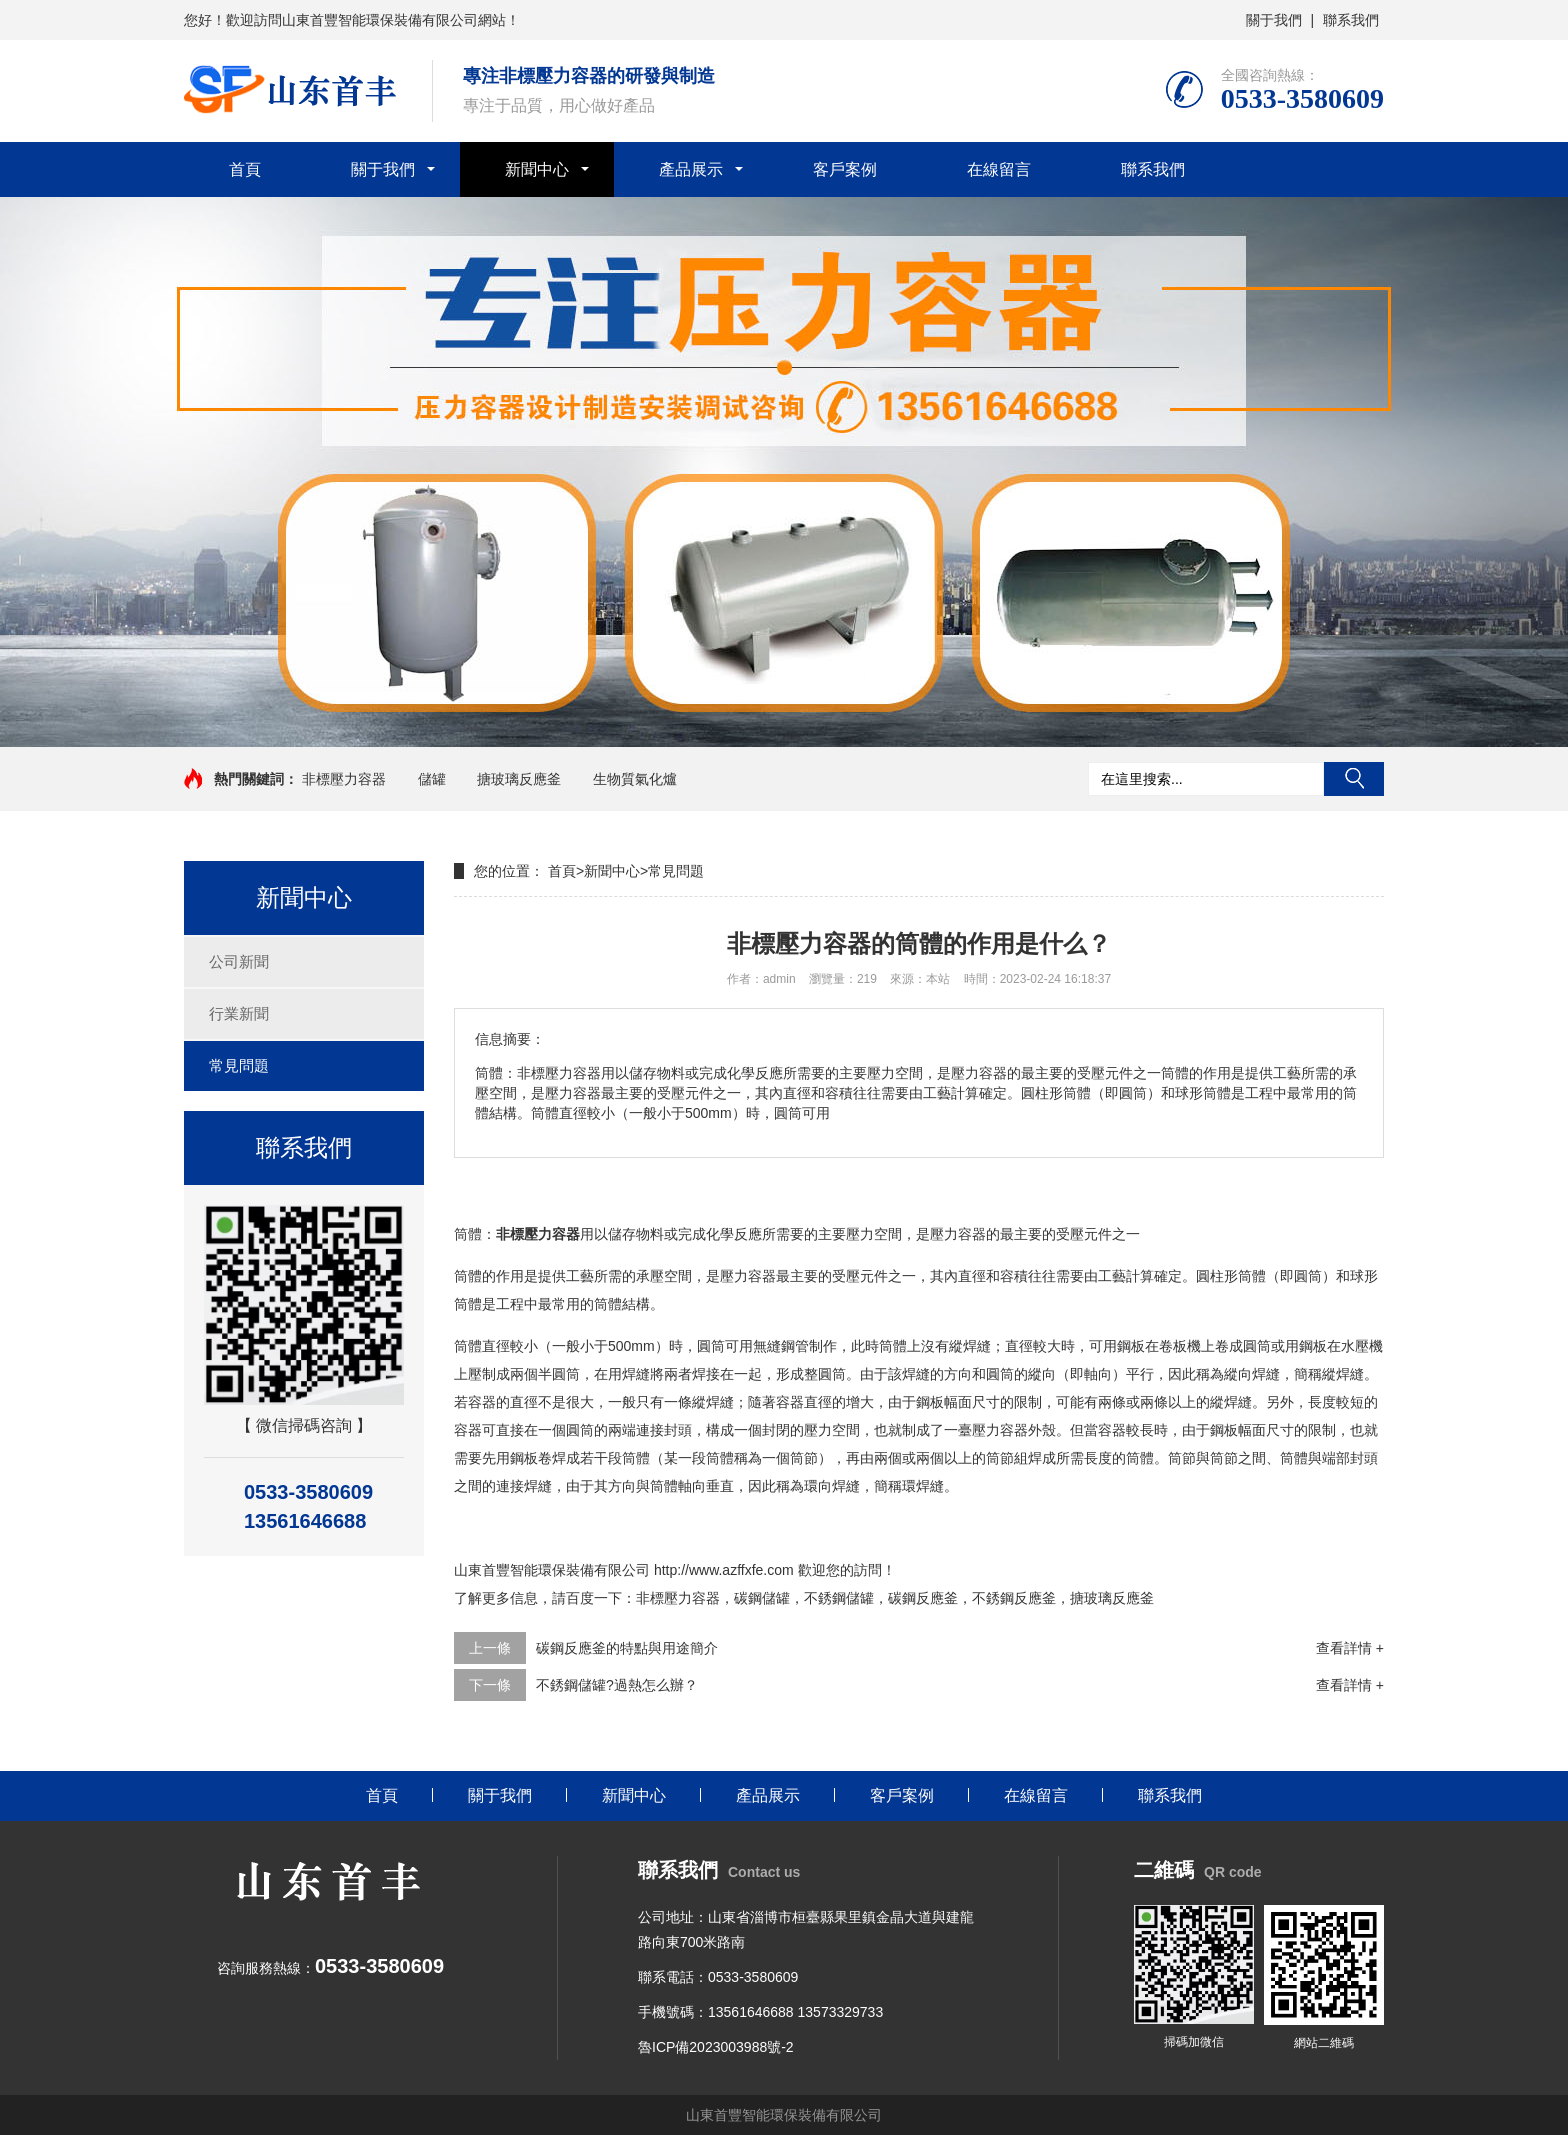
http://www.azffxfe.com (724, 1570)
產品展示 (691, 169)
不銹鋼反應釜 (1014, 1598)
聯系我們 (1351, 20)
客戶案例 (845, 169)
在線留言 (999, 169)
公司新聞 (239, 961)
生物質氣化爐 (635, 779)
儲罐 (432, 779)
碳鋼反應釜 (923, 1598)
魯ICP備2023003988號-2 (716, 2047)
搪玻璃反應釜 (519, 779)
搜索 (1354, 779)
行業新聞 (239, 1013)
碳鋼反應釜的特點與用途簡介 (627, 1648)
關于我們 (1274, 20)
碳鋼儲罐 (762, 1598)
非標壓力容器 (344, 779)
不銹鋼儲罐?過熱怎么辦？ (617, 1685)
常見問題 (239, 1065)
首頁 (245, 169)
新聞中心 (537, 169)
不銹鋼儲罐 (839, 1598)
